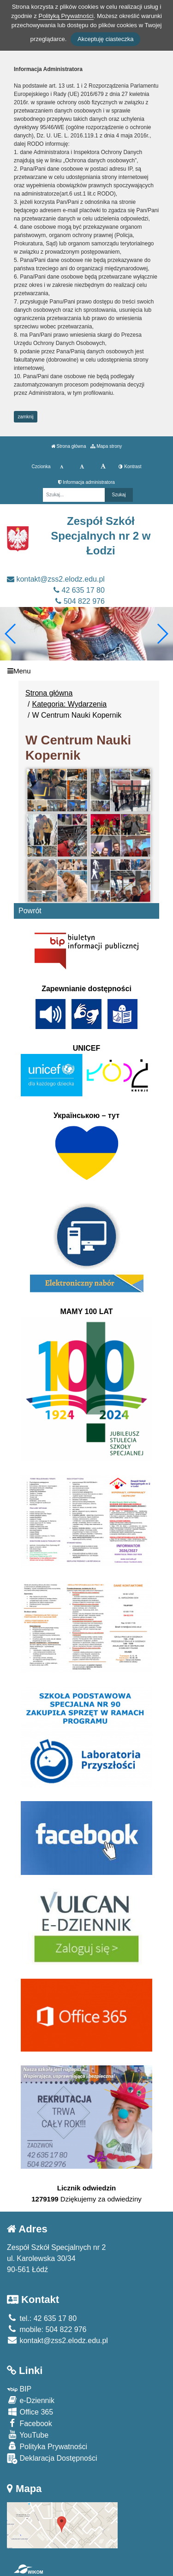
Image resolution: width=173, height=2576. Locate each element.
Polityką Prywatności (65, 15)
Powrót (30, 911)
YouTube (27, 2434)
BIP (19, 2389)
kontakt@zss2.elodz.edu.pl (56, 579)
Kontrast (130, 466)
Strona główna (68, 446)
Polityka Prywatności (47, 2446)
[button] (162, 634)
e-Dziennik (30, 2400)
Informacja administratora (86, 482)
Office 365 (30, 2411)
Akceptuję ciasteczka (105, 39)
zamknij (26, 416)
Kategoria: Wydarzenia (69, 704)
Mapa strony (106, 446)
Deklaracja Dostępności (52, 2458)
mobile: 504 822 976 (46, 2329)
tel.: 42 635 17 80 (42, 2318)
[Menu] (86, 670)
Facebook (29, 2423)
